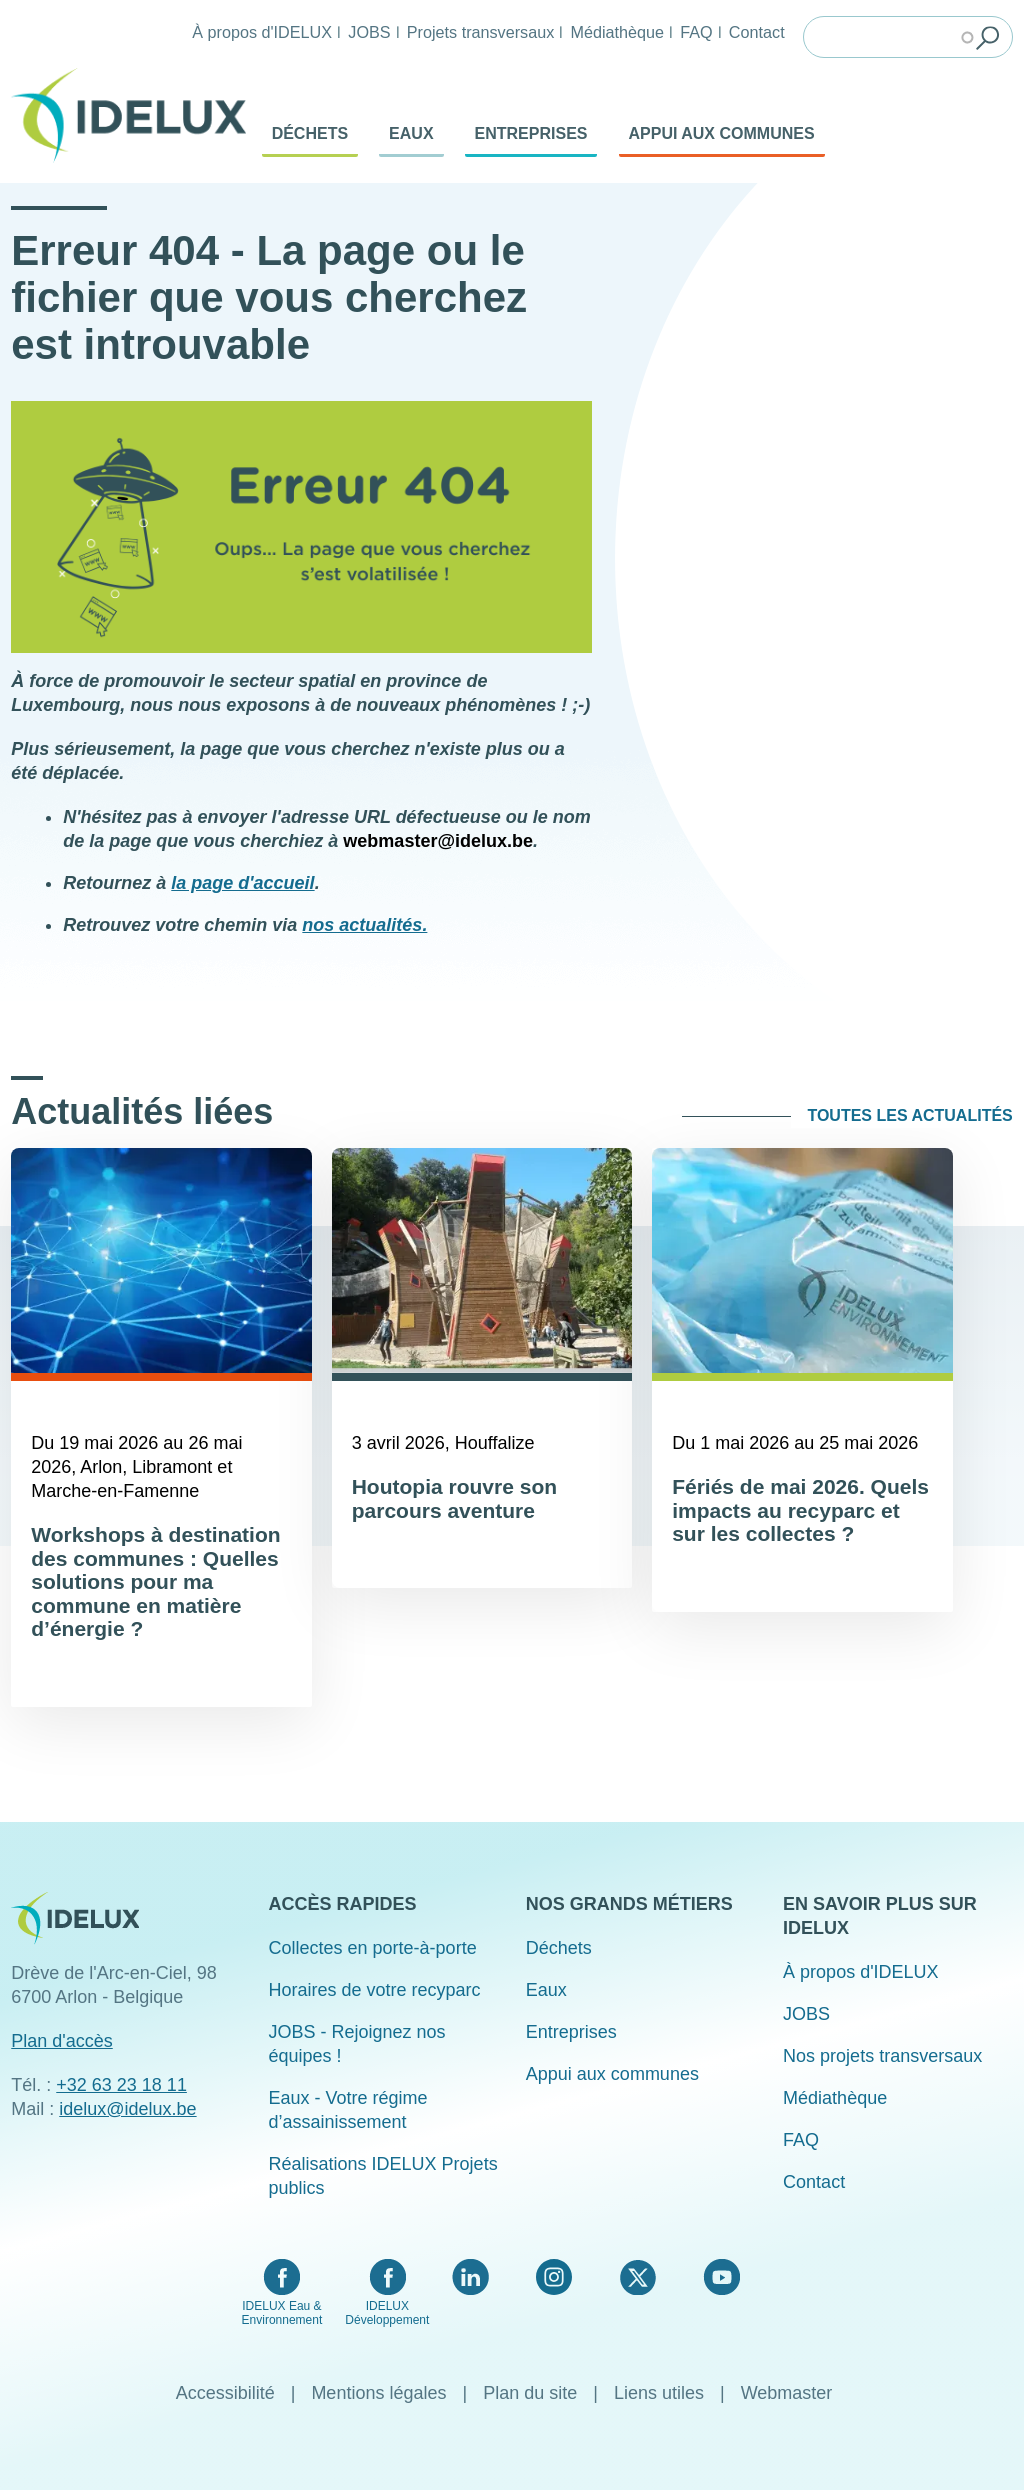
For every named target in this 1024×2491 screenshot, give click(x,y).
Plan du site (530, 2393)
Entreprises (531, 133)
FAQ (696, 32)
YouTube (721, 2277)
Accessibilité (225, 2393)
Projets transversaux (481, 32)
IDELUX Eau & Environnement (282, 2313)
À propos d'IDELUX (262, 32)
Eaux (411, 133)
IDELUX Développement (387, 2313)
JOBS (369, 32)
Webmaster (787, 2393)
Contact (757, 32)
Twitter (637, 2277)
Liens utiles (659, 2393)
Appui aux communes (722, 133)
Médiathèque (617, 32)
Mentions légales (378, 2393)
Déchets (310, 133)
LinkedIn (470, 2277)
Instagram (554, 2277)
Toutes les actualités (909, 1115)
